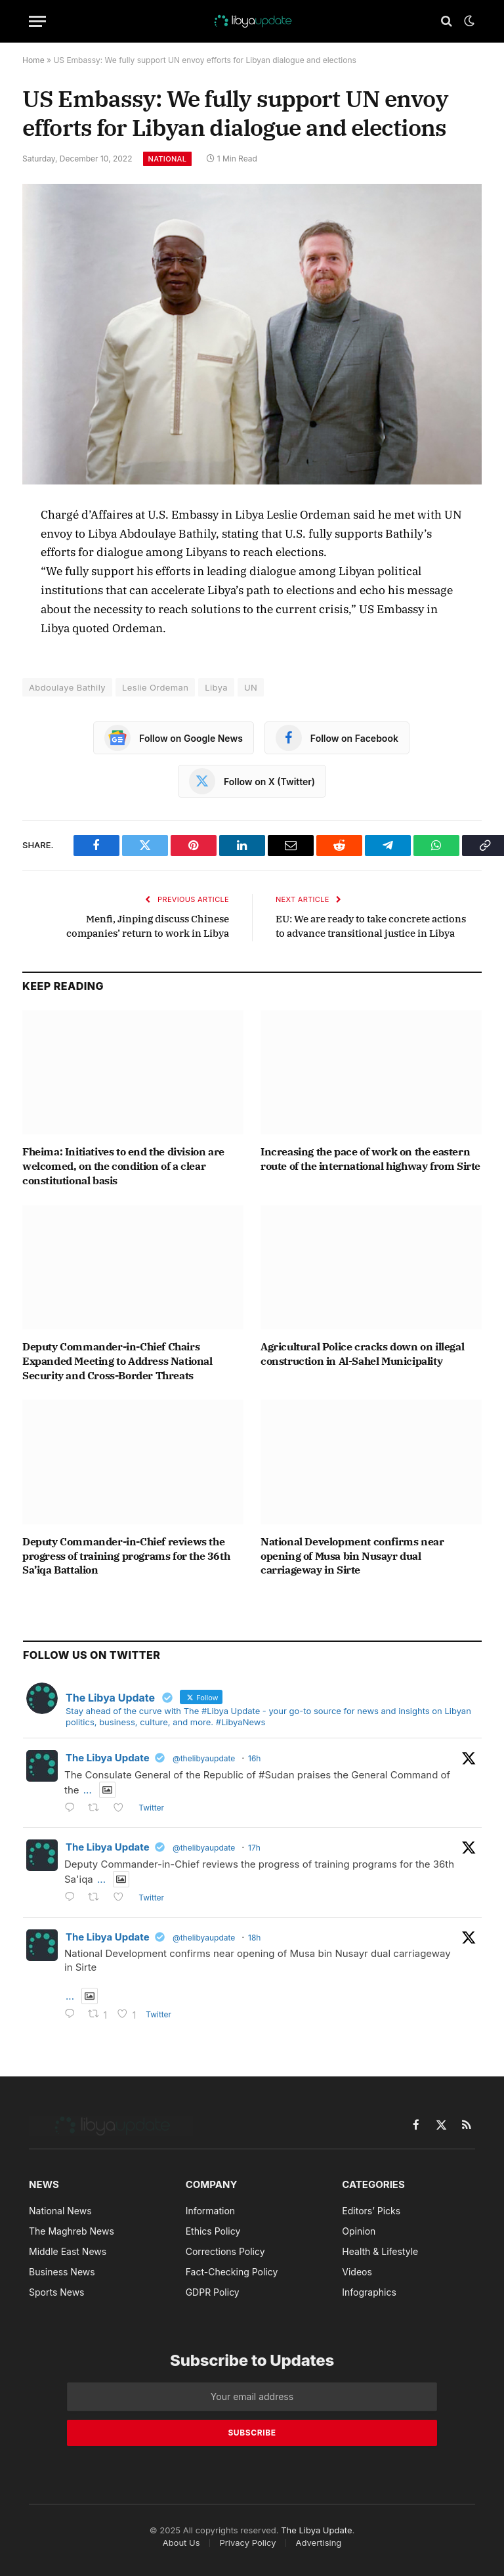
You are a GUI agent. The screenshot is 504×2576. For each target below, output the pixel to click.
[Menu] (37, 21)
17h (254, 1848)
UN (250, 687)
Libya (216, 687)
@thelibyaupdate (204, 1758)
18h (254, 1938)
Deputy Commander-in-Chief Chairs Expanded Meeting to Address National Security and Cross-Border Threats (117, 1361)
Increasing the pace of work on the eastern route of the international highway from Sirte (370, 1158)
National (167, 158)
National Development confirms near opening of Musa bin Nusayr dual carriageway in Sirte (352, 1556)
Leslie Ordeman (155, 687)
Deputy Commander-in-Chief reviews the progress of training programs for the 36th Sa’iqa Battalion (126, 1556)
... (87, 1790)
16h (254, 1758)
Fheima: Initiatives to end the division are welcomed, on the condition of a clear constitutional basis (123, 1166)
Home (33, 60)
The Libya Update (108, 1757)
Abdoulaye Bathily (67, 687)
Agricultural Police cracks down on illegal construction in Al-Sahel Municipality (362, 1353)
